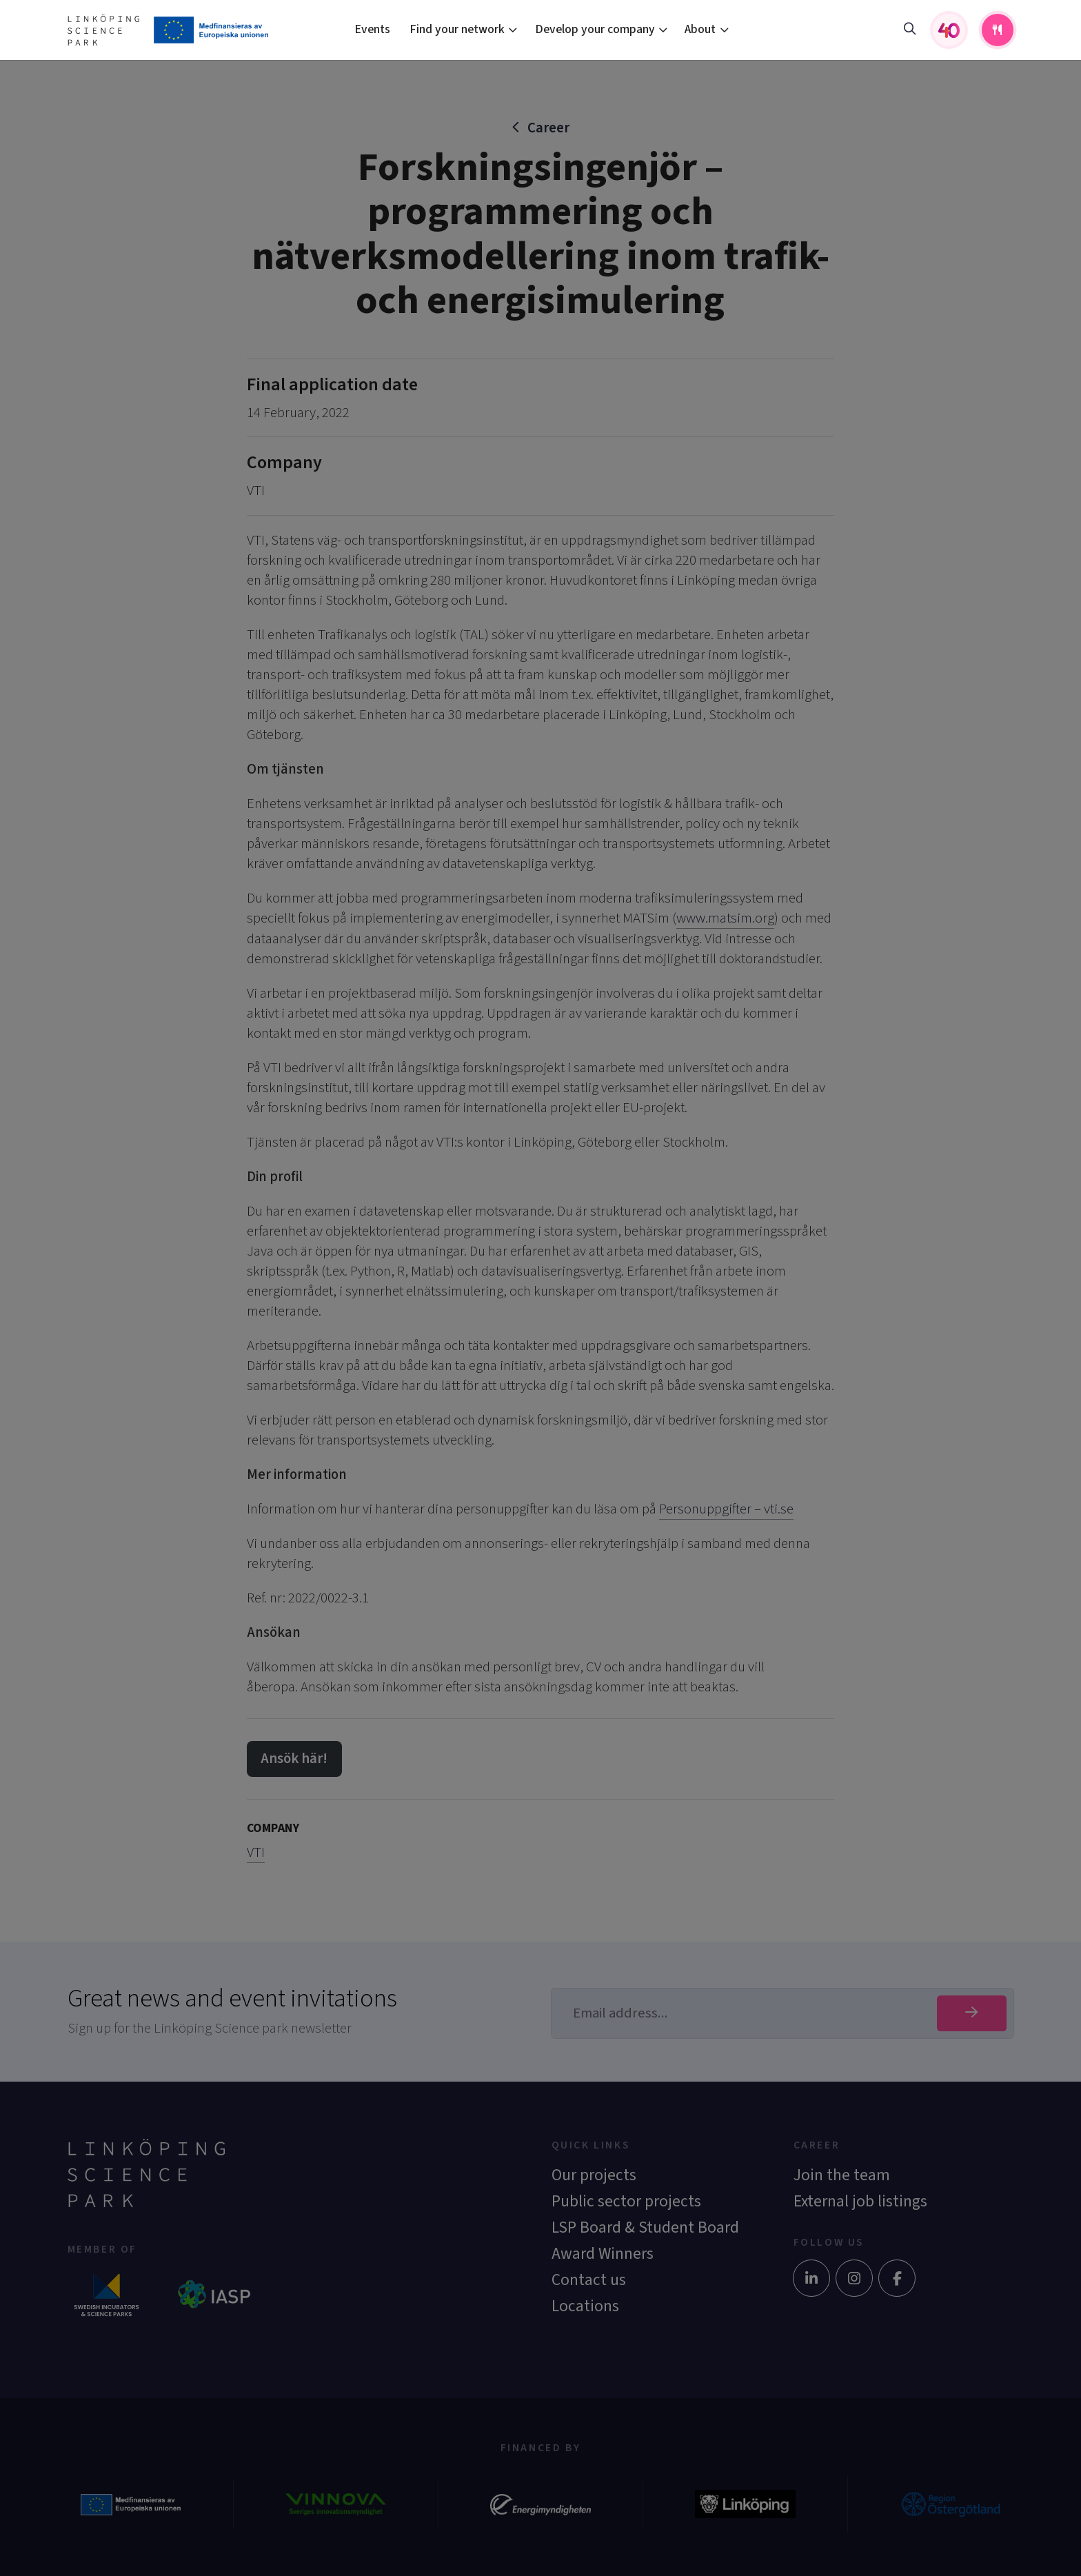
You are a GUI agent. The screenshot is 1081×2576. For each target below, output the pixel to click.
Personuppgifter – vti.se (726, 1509)
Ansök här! (294, 1759)
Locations (585, 2306)
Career (548, 128)
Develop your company (595, 29)
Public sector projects (626, 2201)
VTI (256, 491)
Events (372, 29)
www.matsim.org (725, 918)
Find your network (457, 29)
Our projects (594, 2175)
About (700, 29)
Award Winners (603, 2253)
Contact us (589, 2279)
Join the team (842, 2175)
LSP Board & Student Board (645, 2227)
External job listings (860, 2201)
